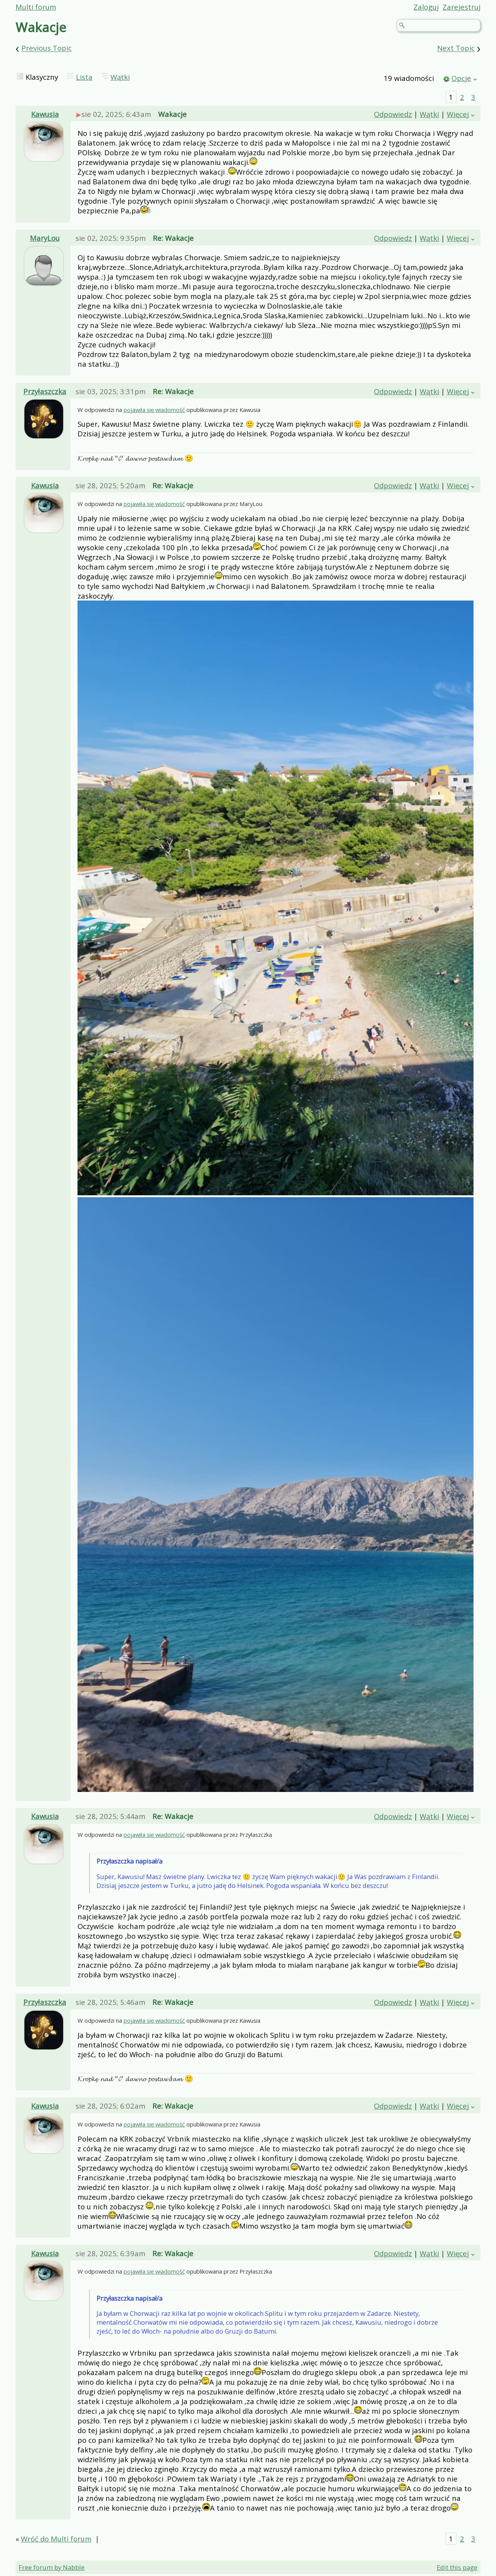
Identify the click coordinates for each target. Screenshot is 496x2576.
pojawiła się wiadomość (154, 410)
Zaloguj (426, 7)
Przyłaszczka (44, 391)
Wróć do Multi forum (56, 2538)
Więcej (458, 114)
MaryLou (45, 238)
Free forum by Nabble (51, 2567)
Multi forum (36, 7)
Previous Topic (46, 48)
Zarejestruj (461, 7)
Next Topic (456, 48)
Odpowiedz (393, 114)
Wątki (120, 77)
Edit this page (457, 2567)
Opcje (461, 78)
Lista (84, 77)
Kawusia (45, 114)
